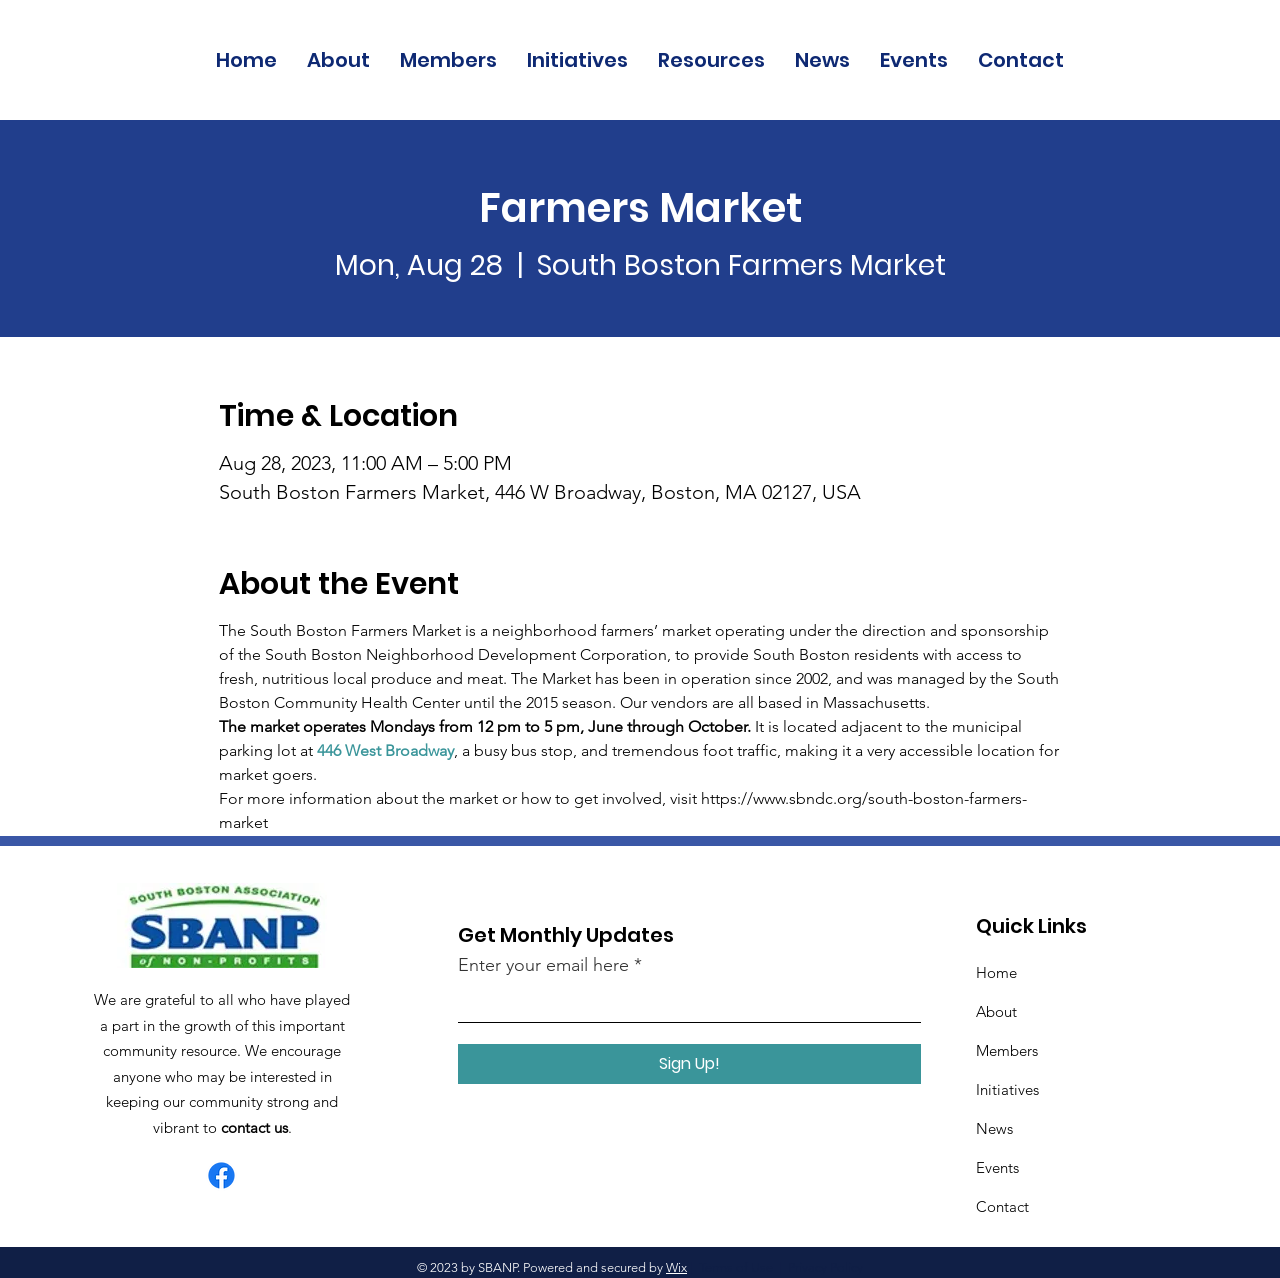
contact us (254, 1127)
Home (996, 972)
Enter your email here (543, 965)
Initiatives (1007, 1089)
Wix (676, 1267)
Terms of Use (736, 1267)
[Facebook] (221, 1175)
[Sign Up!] (689, 1064)
